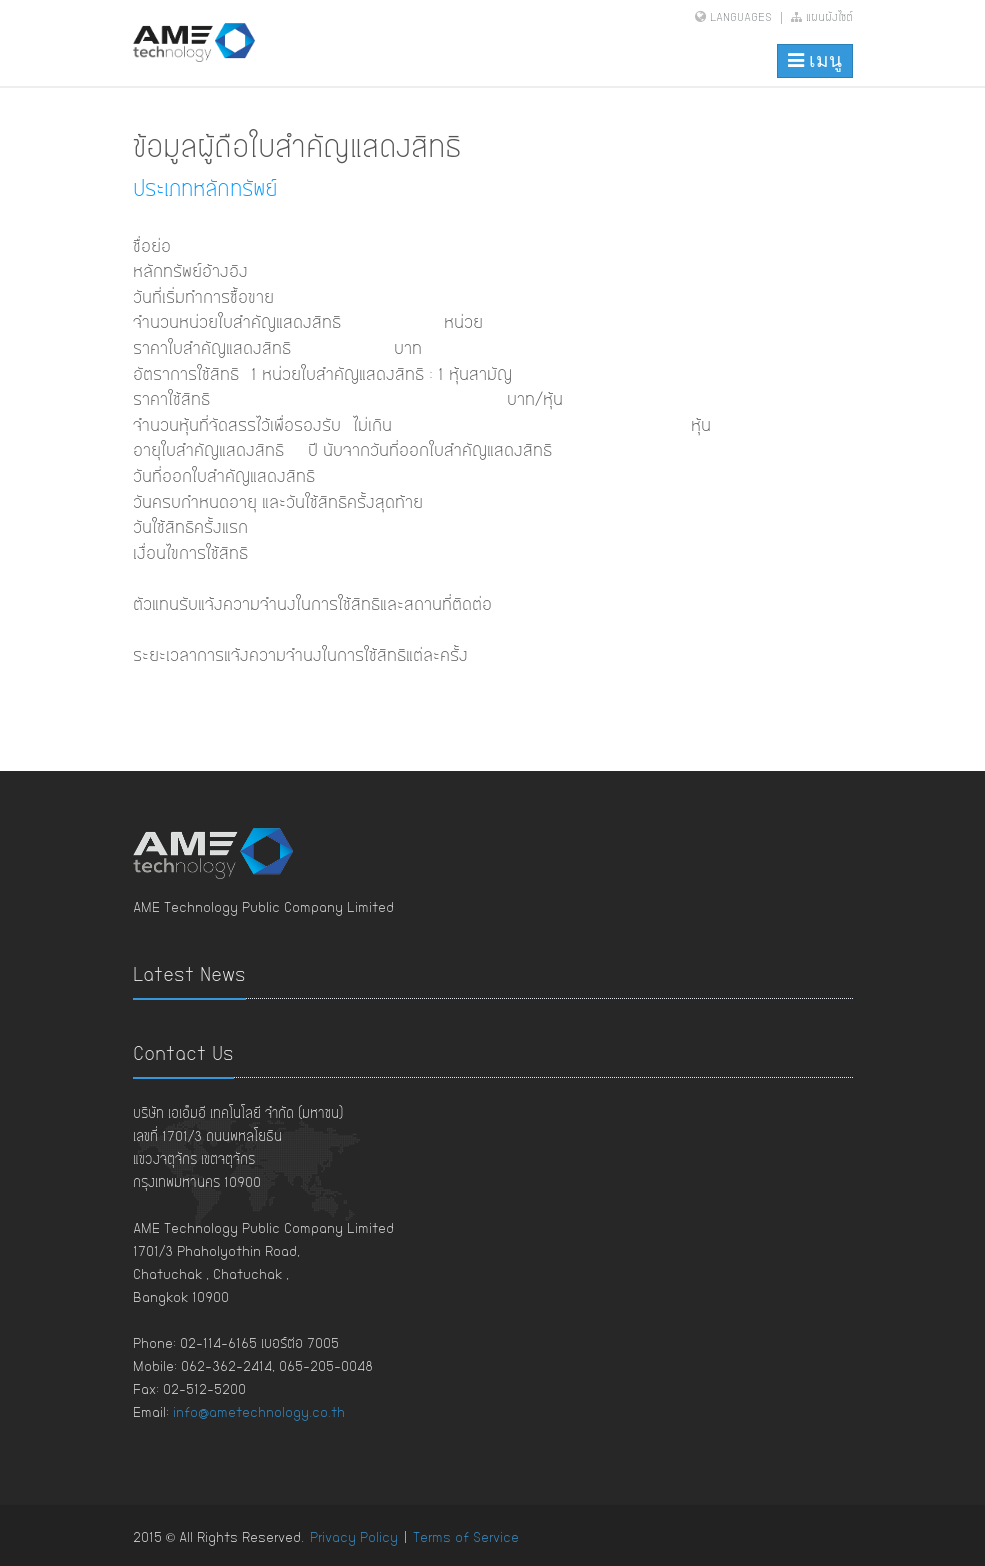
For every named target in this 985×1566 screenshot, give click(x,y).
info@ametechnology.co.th (259, 1413)
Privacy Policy (354, 1538)
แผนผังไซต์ (822, 18)
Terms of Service (466, 1538)
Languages (741, 18)
